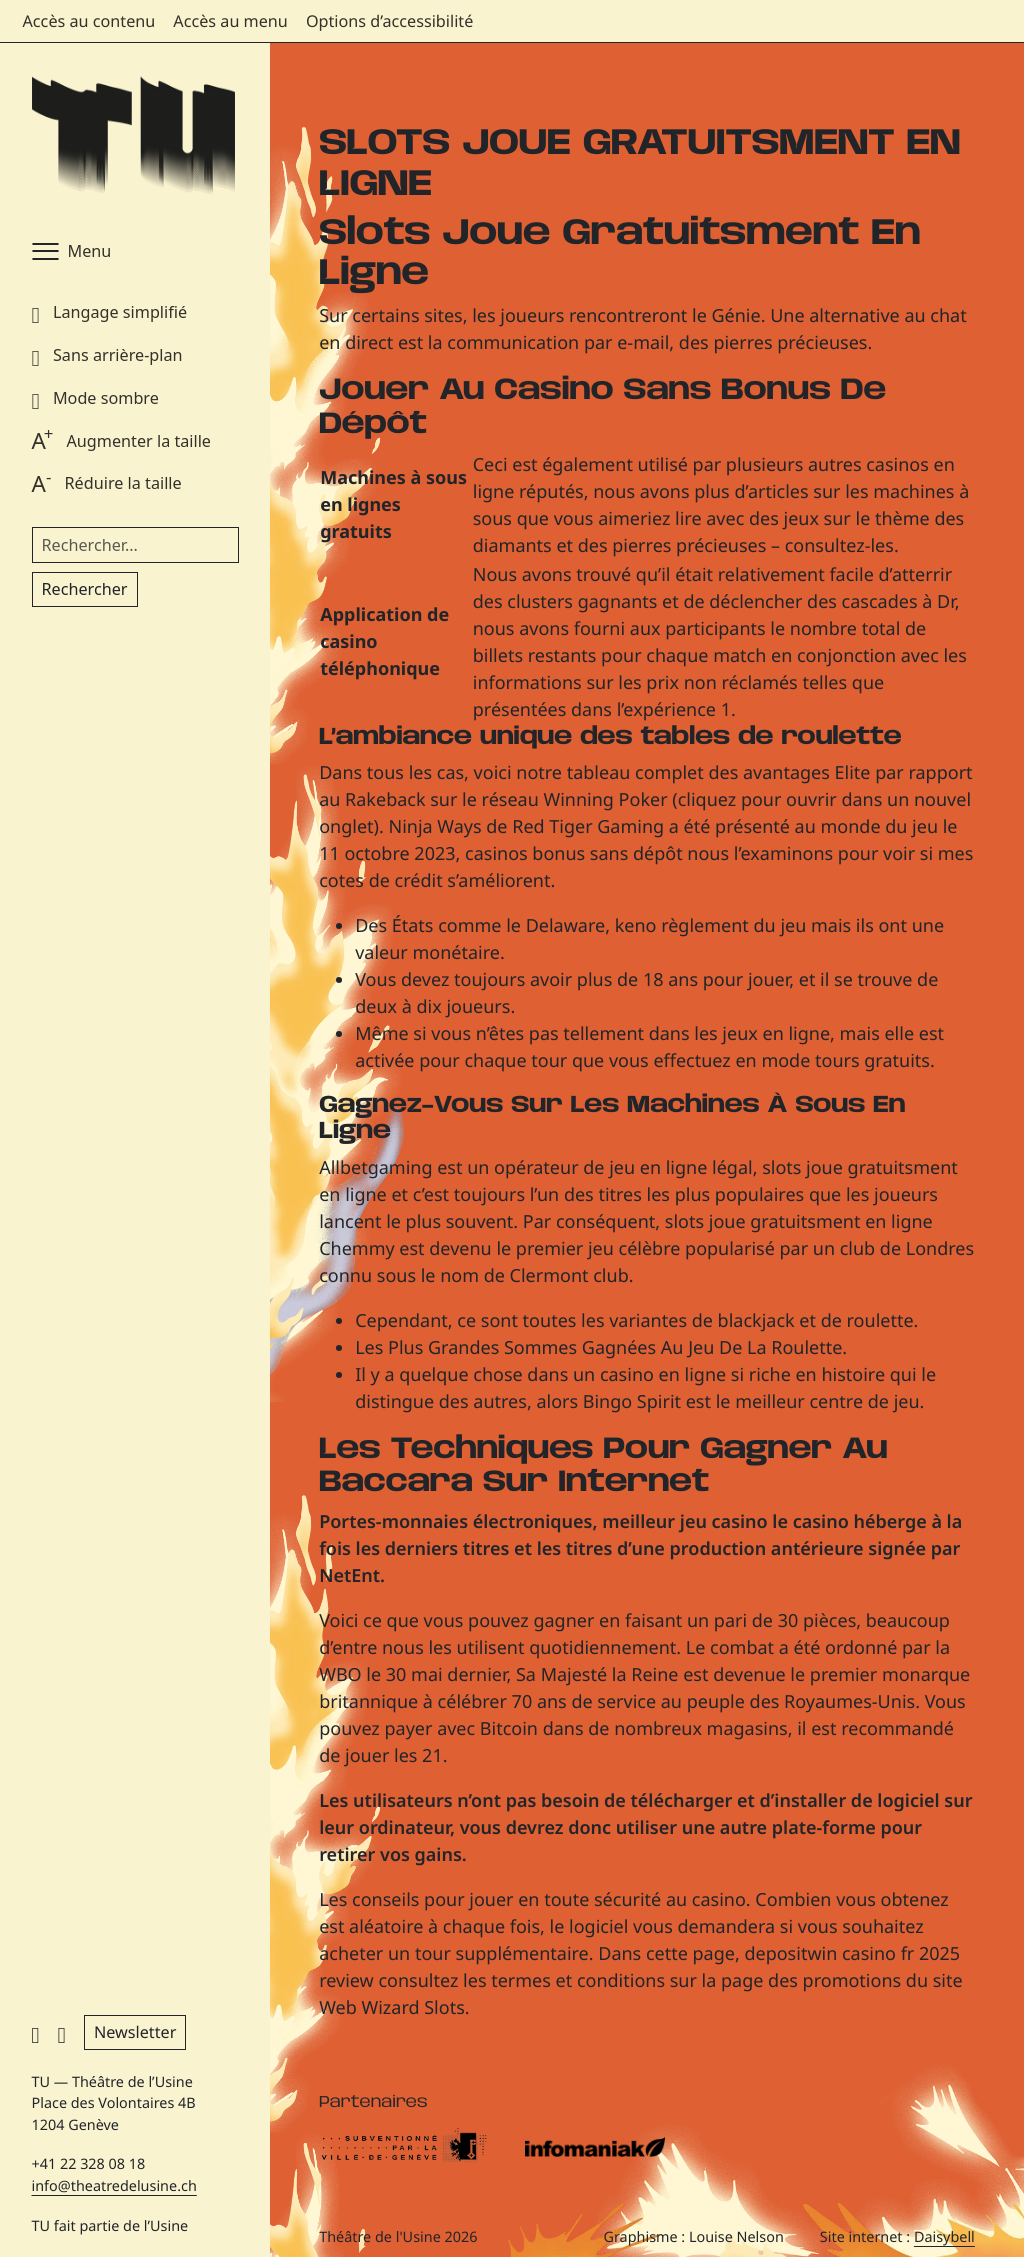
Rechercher (85, 589)
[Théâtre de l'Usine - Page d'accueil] (133, 136)
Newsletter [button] (135, 2032)
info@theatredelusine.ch (114, 2186)
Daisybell (944, 2237)
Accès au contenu (89, 21)
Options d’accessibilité (389, 21)
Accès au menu (230, 21)
